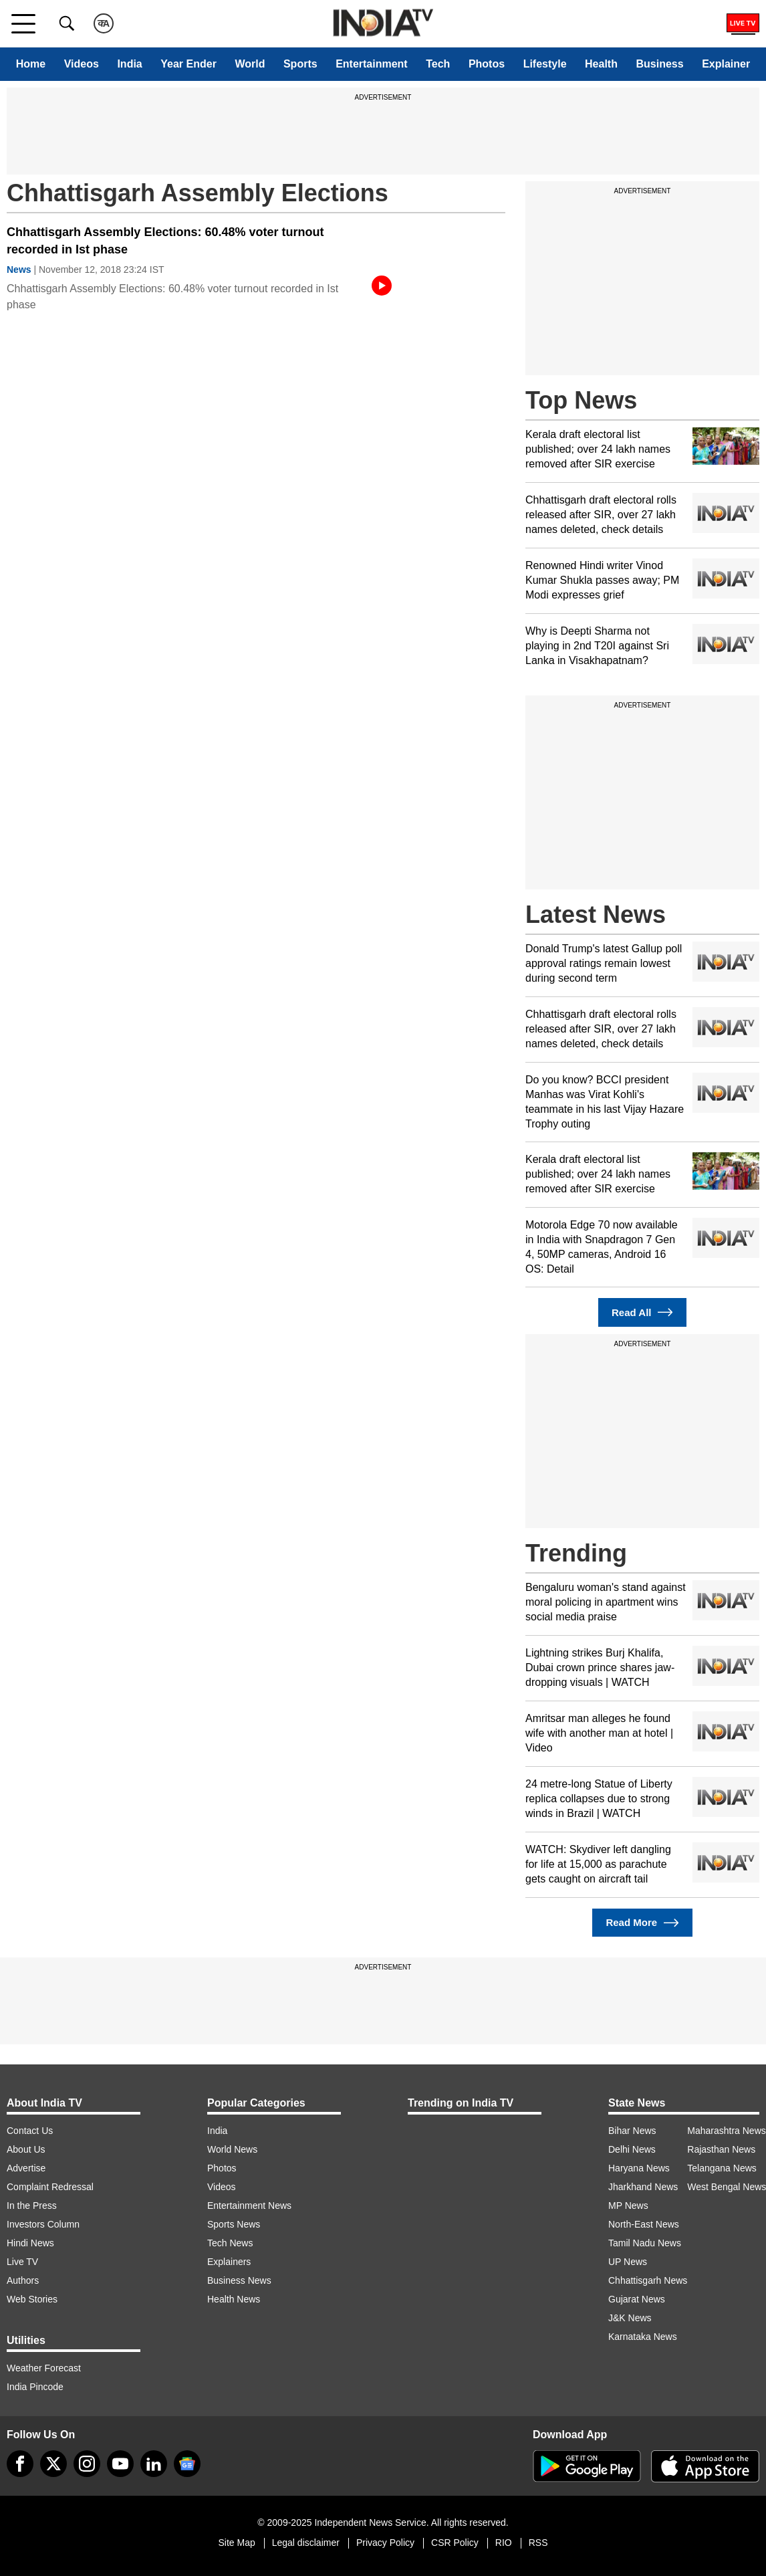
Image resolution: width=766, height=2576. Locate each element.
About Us (26, 2149)
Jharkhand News (643, 2186)
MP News (628, 2205)
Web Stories (32, 2299)
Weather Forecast (44, 2368)
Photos (487, 64)
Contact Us (30, 2130)
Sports (300, 64)
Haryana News (639, 2168)
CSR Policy (455, 2542)
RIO (503, 2542)
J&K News (630, 2318)
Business (659, 64)
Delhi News (632, 2149)
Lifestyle (545, 64)
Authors (23, 2280)
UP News (627, 2261)
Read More (642, 1923)
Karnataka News (642, 2336)
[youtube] (120, 2463)
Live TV (22, 2261)
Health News (233, 2299)
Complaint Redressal (50, 2186)
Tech (438, 64)
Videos (81, 64)
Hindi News (30, 2243)
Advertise (26, 2168)
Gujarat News (636, 2299)
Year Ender (188, 64)
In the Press (32, 2205)
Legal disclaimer (306, 2542)
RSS (538, 2542)
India (129, 64)
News (19, 269)
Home (30, 64)
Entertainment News (249, 2205)
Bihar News (632, 2130)
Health (601, 64)
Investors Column (43, 2224)
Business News (239, 2280)
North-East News (643, 2224)
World (250, 64)
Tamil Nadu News (644, 2243)
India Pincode (35, 2386)
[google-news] (187, 2463)
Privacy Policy (385, 2542)
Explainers (229, 2261)
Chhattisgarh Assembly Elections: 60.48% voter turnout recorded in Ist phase (165, 240)
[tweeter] (53, 2463)
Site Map (236, 2542)
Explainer (726, 64)
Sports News (233, 2224)
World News (232, 2149)
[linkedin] (153, 2463)
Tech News (230, 2243)
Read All (642, 1312)
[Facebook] (20, 2463)
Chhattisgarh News (647, 2280)
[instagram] (87, 2463)
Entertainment (372, 64)
